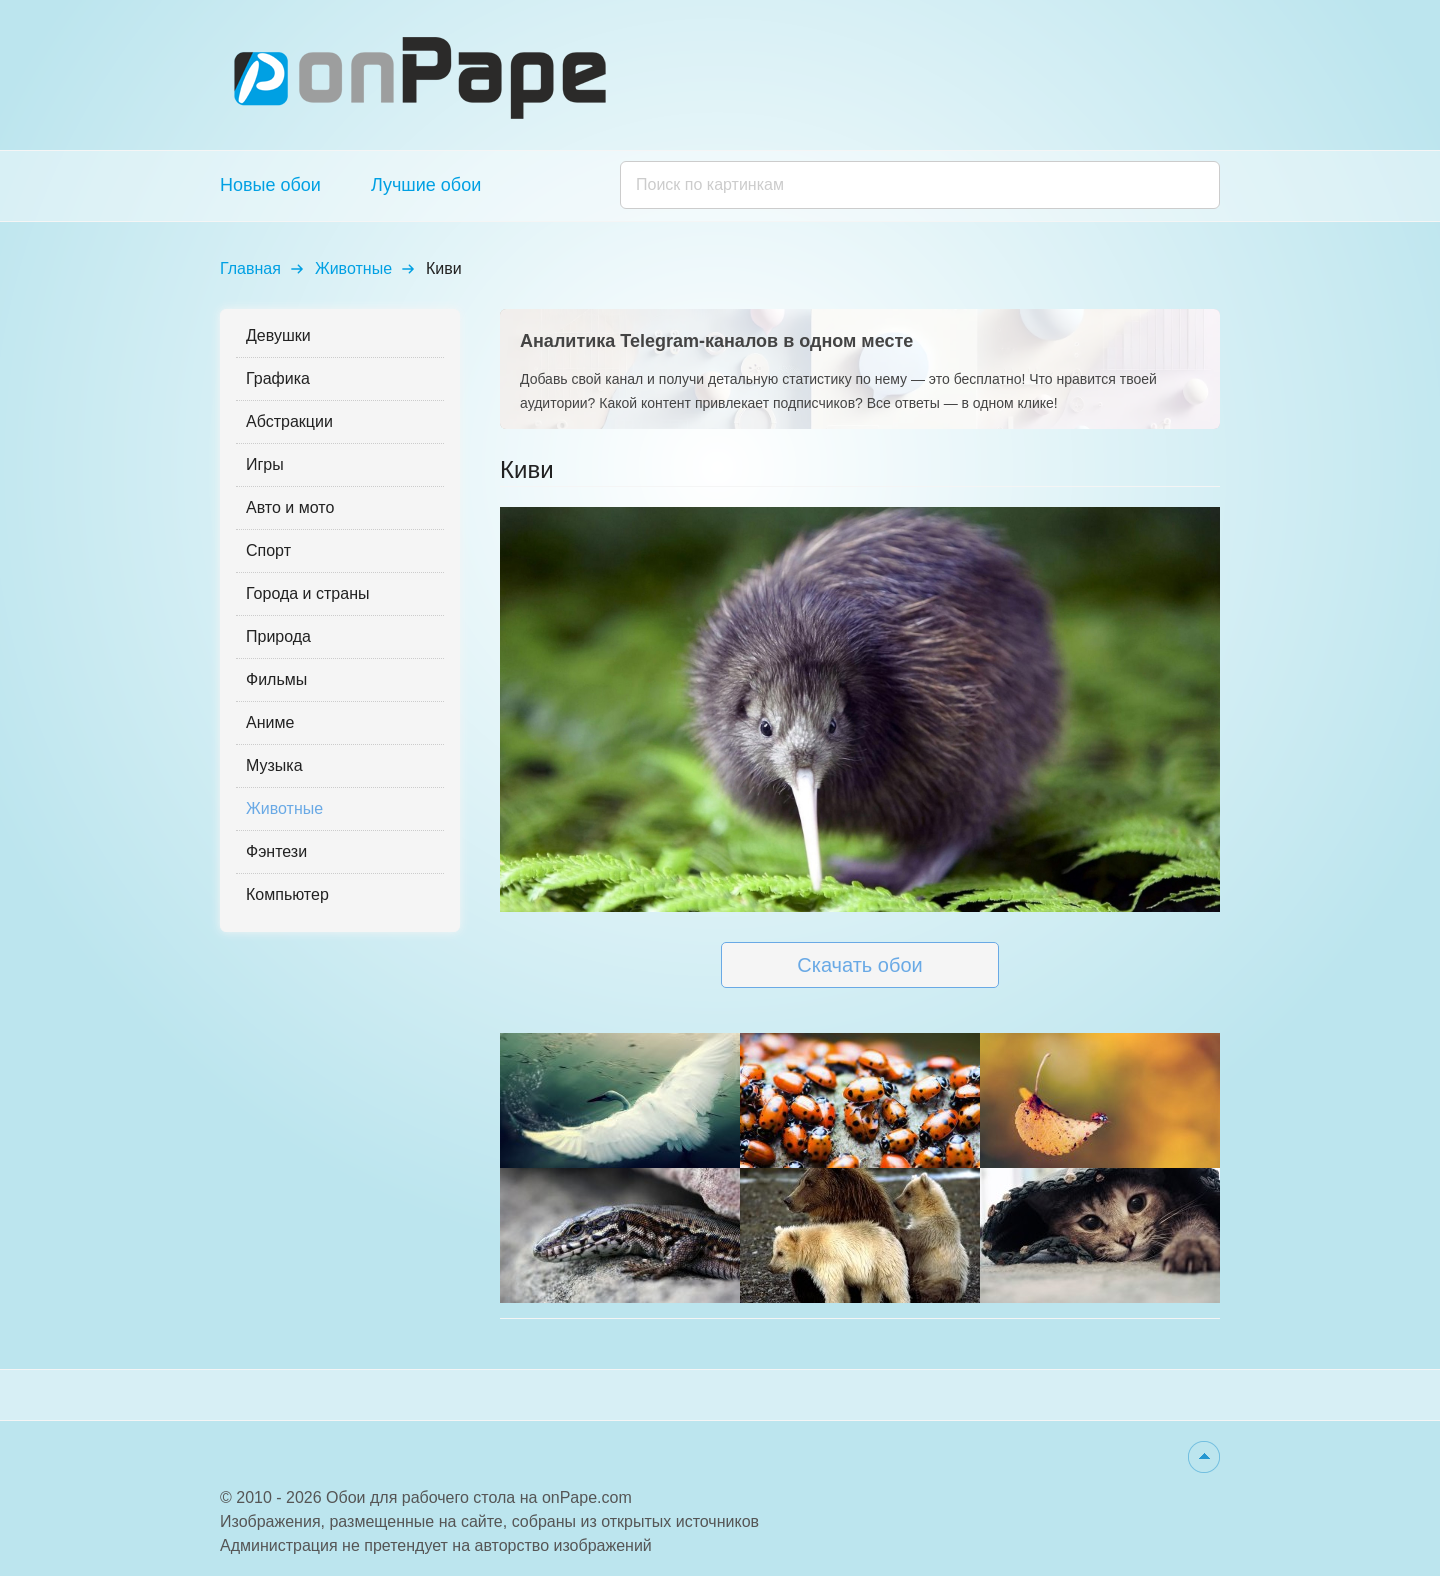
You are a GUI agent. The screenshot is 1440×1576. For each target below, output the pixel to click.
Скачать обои (859, 965)
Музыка (274, 765)
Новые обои (270, 185)
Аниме (270, 722)
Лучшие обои (426, 185)
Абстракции (289, 421)
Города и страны (307, 593)
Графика (278, 378)
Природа (278, 636)
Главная (250, 268)
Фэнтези (276, 851)
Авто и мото (290, 507)
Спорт (268, 550)
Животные (353, 268)
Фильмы (276, 679)
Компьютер (287, 894)
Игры (265, 464)
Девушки (278, 335)
